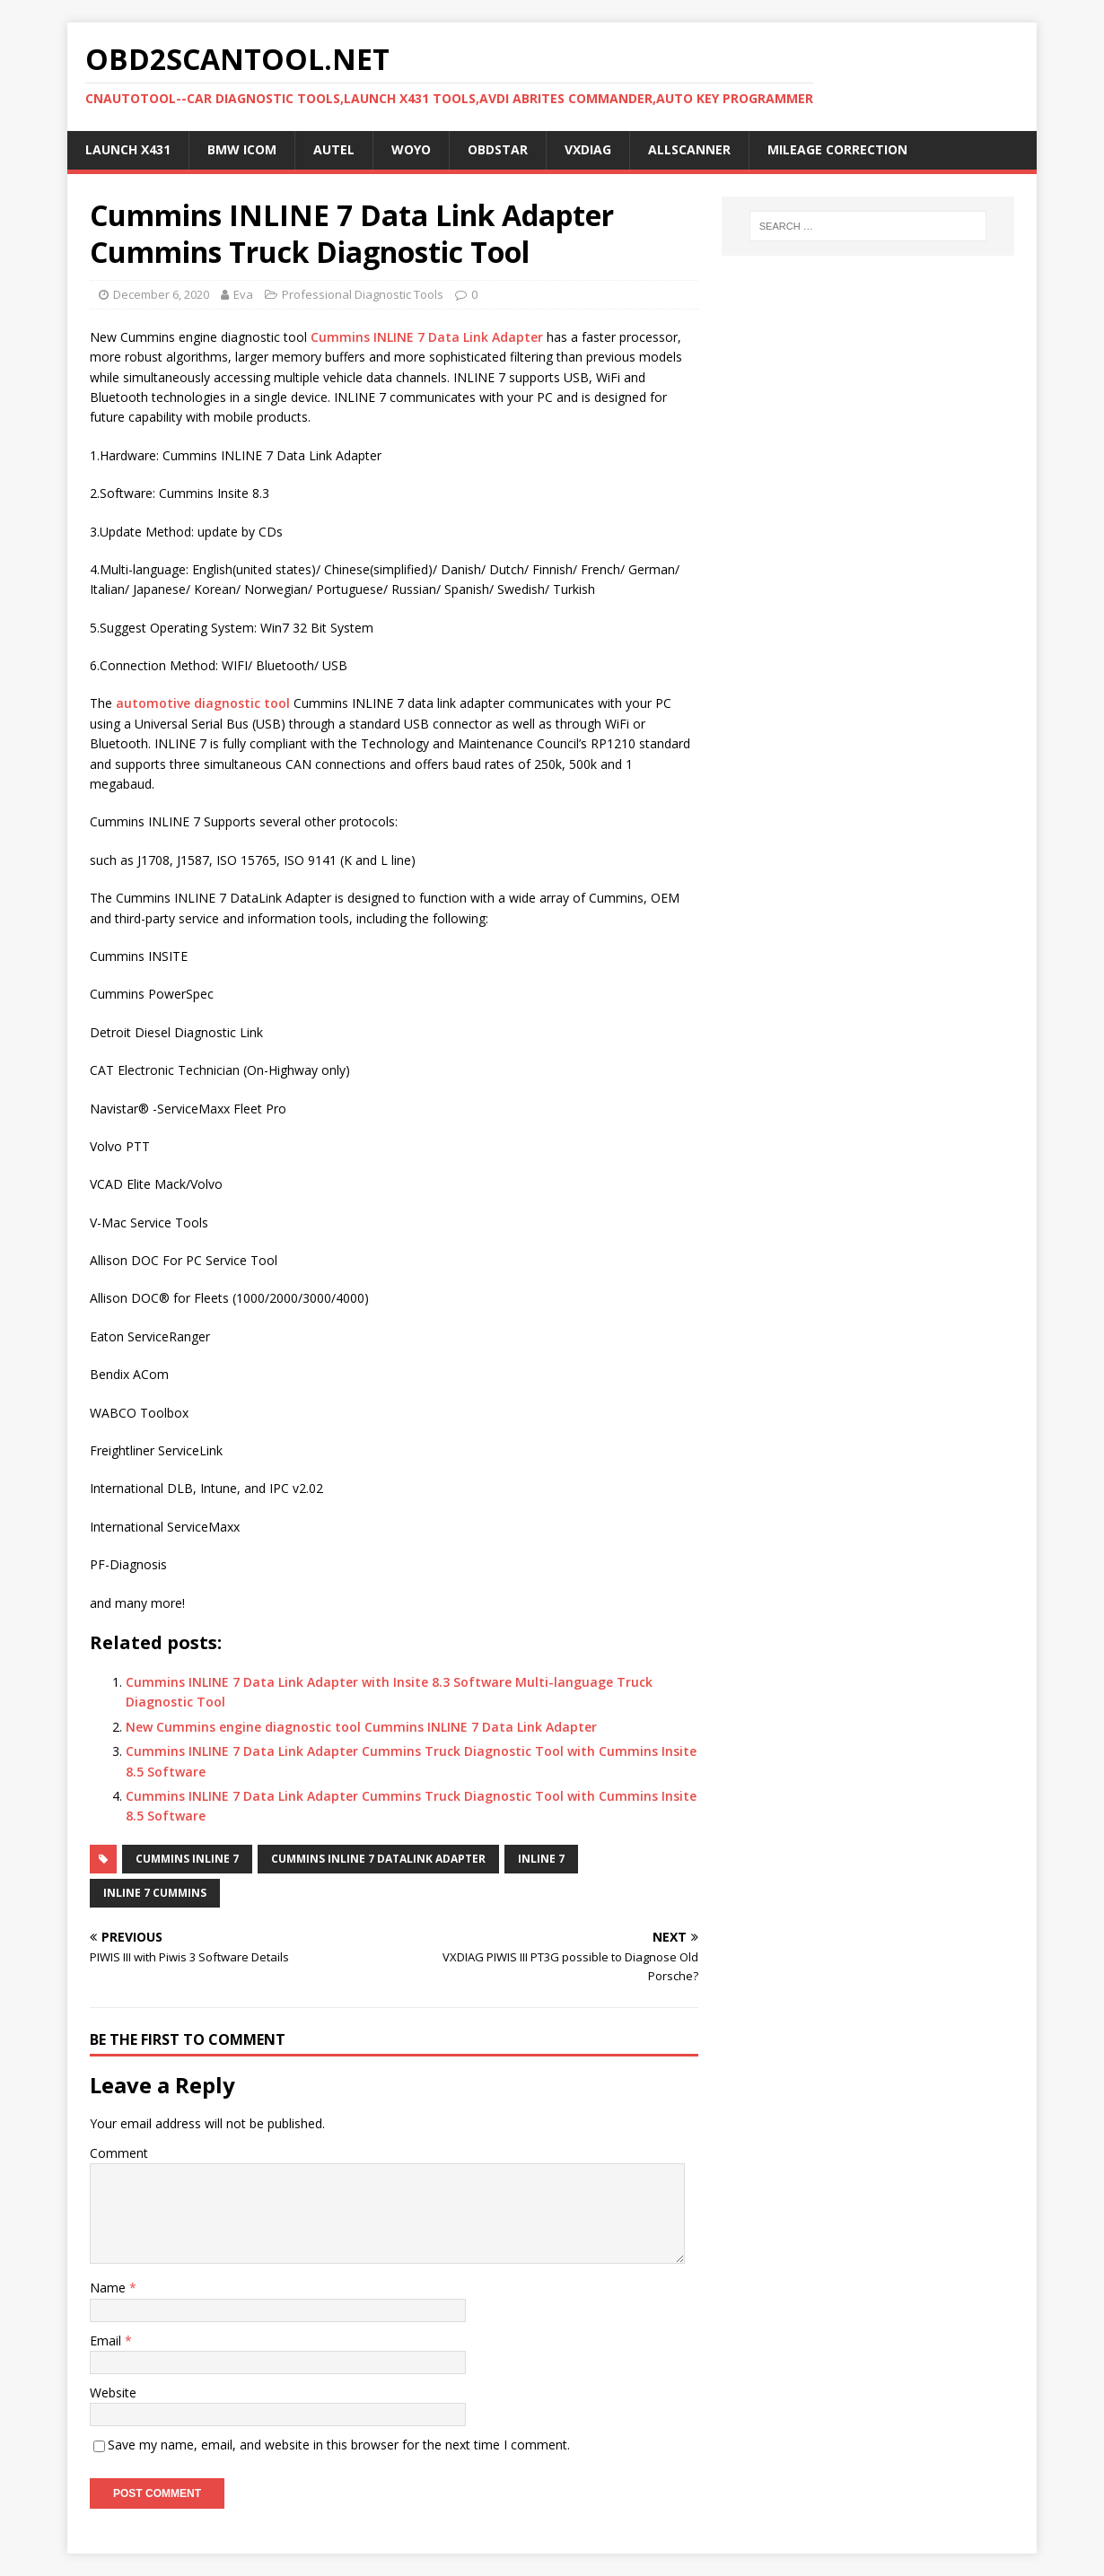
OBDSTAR (498, 149)
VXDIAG (588, 149)
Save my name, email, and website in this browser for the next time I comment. (339, 2444)
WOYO (411, 149)
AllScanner (689, 149)
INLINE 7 (541, 1858)
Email (107, 2340)
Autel (334, 149)
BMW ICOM (241, 149)
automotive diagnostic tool (203, 703)
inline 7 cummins (154, 1892)
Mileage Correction (837, 149)
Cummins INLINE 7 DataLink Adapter (378, 1858)
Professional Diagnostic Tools (362, 294)
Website (113, 2392)
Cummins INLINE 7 (187, 1858)
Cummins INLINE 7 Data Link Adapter (427, 336)
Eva (243, 294)
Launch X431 (128, 149)
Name (109, 2287)
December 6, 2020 (161, 294)
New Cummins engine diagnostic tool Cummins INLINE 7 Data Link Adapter (361, 1726)
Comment (119, 2152)
